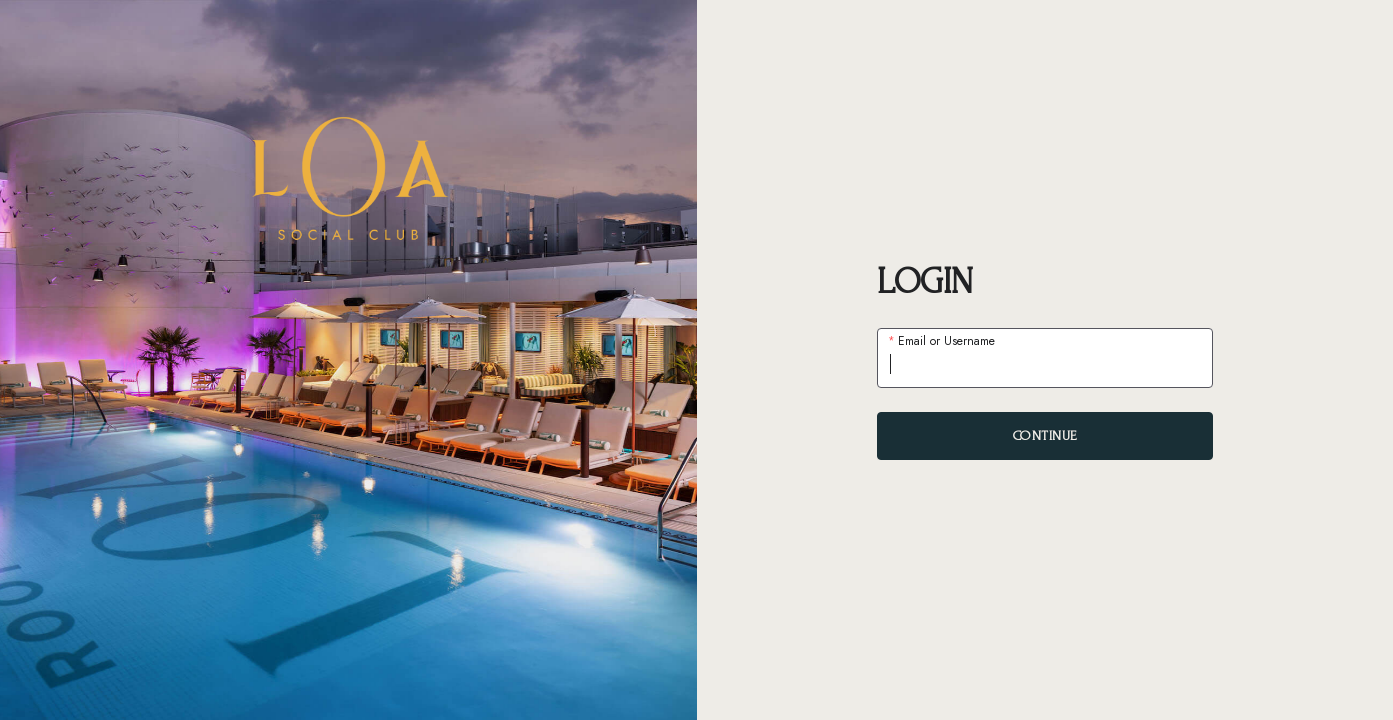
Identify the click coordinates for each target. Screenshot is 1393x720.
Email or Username (945, 341)
